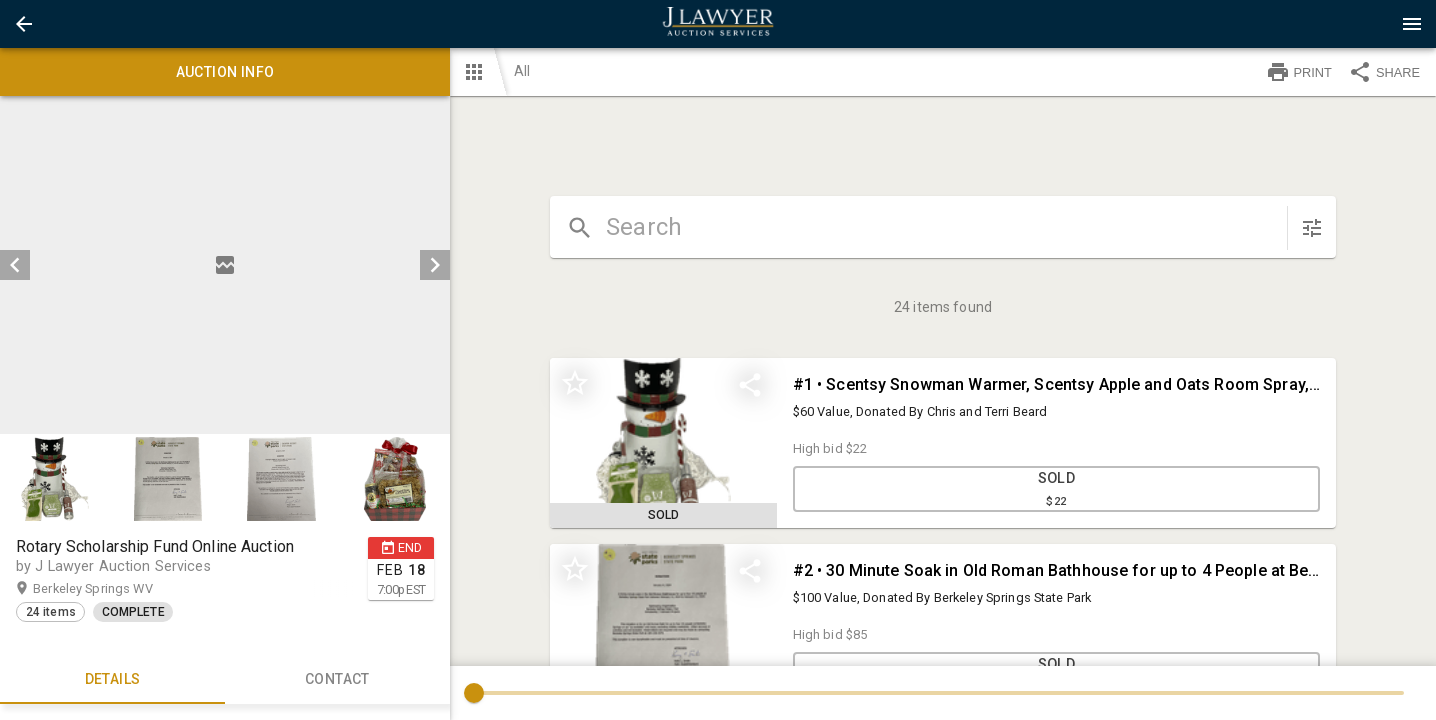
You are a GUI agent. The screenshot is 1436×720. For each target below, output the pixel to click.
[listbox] (225, 265)
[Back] (24, 24)
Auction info (225, 72)
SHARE (1384, 72)
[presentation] (718, 24)
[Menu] (1412, 24)
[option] (225, 265)
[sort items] (1312, 228)
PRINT (1299, 72)
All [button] (522, 71)
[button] (24, 24)
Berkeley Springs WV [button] (112, 589)
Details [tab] (112, 680)
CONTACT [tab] (337, 680)
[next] (435, 265)
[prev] (15, 265)
